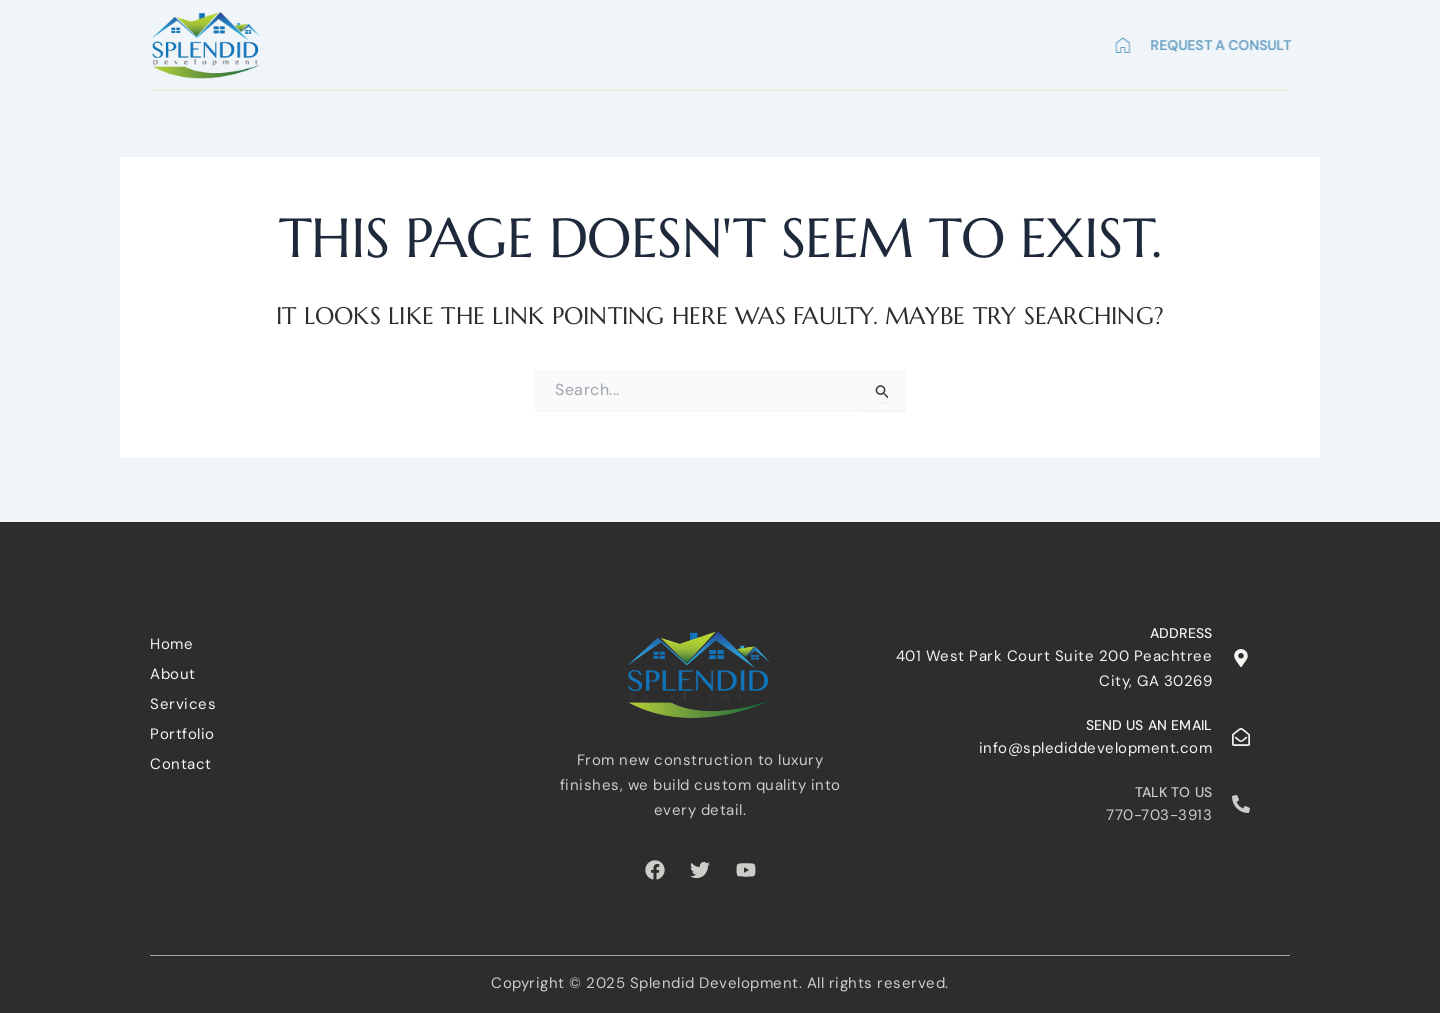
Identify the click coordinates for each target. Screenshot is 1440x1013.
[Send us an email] (1241, 737)
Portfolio (929, 41)
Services (817, 41)
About (720, 41)
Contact (1042, 41)
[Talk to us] (1241, 804)
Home (635, 41)
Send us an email (1149, 725)
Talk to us (1174, 792)
